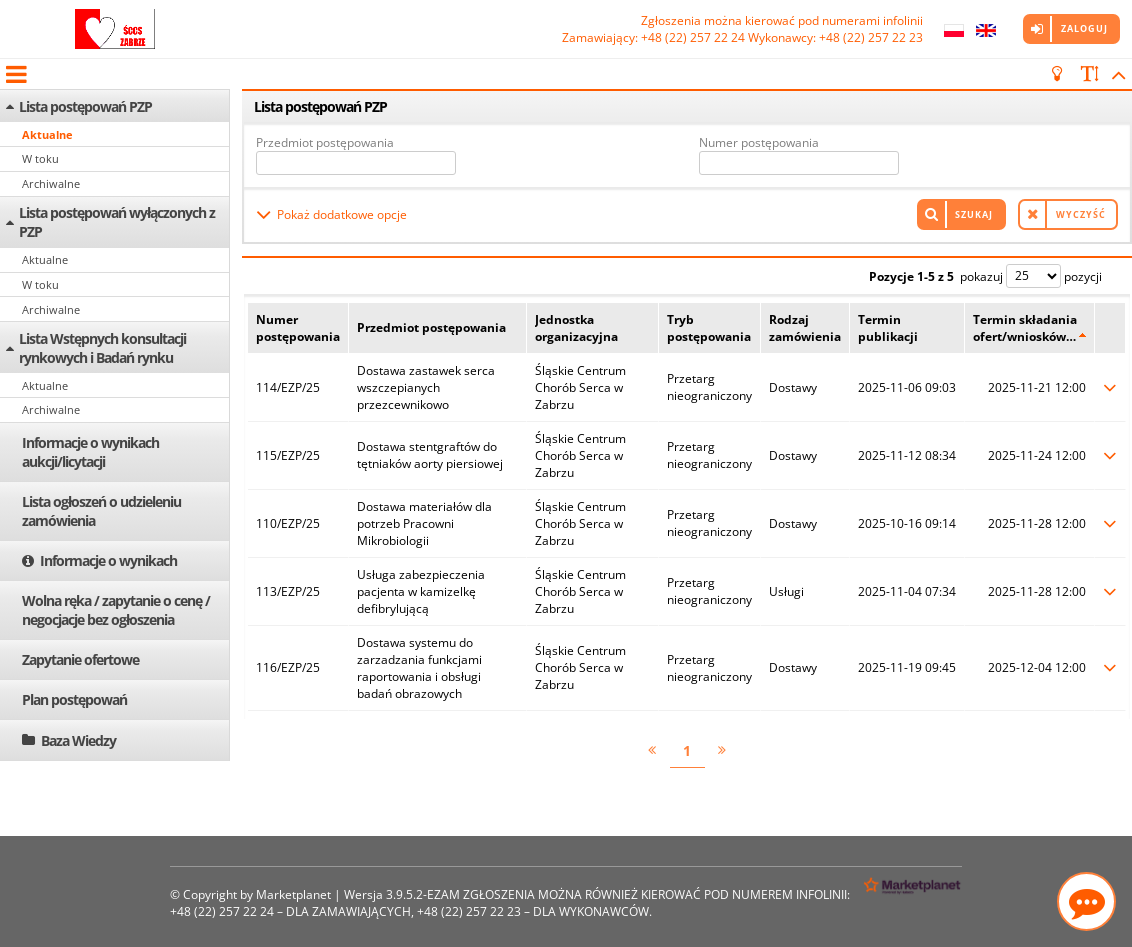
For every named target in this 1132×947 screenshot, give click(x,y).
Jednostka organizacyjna (576, 328)
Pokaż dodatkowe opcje (342, 214)
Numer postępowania (759, 142)
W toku (40, 158)
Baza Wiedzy (78, 740)
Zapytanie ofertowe (80, 659)
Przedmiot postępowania (325, 142)
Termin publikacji (888, 328)
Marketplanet (293, 894)
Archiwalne (51, 183)
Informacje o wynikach (108, 560)
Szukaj (974, 214)
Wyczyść (1081, 214)
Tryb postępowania (709, 328)
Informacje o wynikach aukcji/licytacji (90, 452)
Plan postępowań (74, 699)
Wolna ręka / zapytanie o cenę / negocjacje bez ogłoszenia (116, 610)
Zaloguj (1084, 28)
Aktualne (47, 134)
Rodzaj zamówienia (805, 328)
